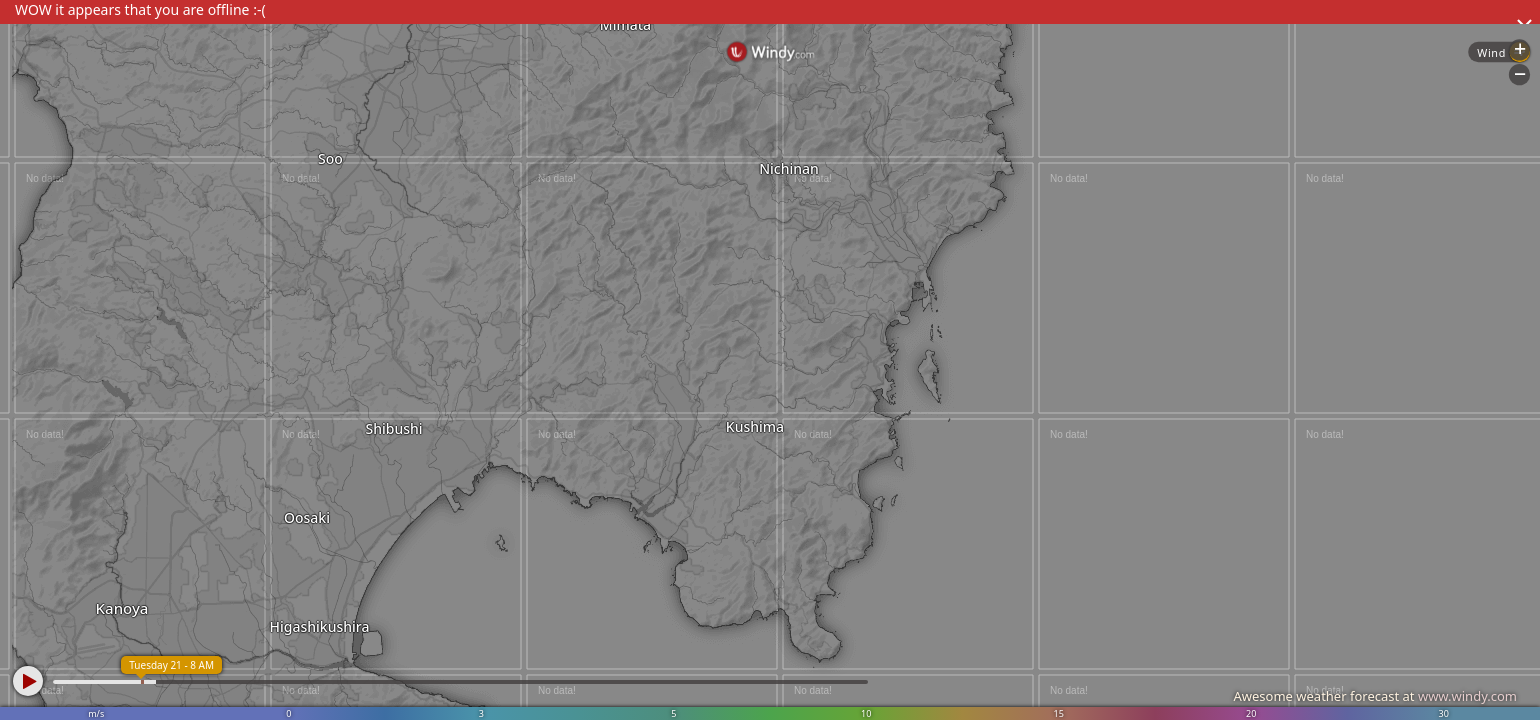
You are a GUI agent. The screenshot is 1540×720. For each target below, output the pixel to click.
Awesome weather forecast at (1375, 696)
